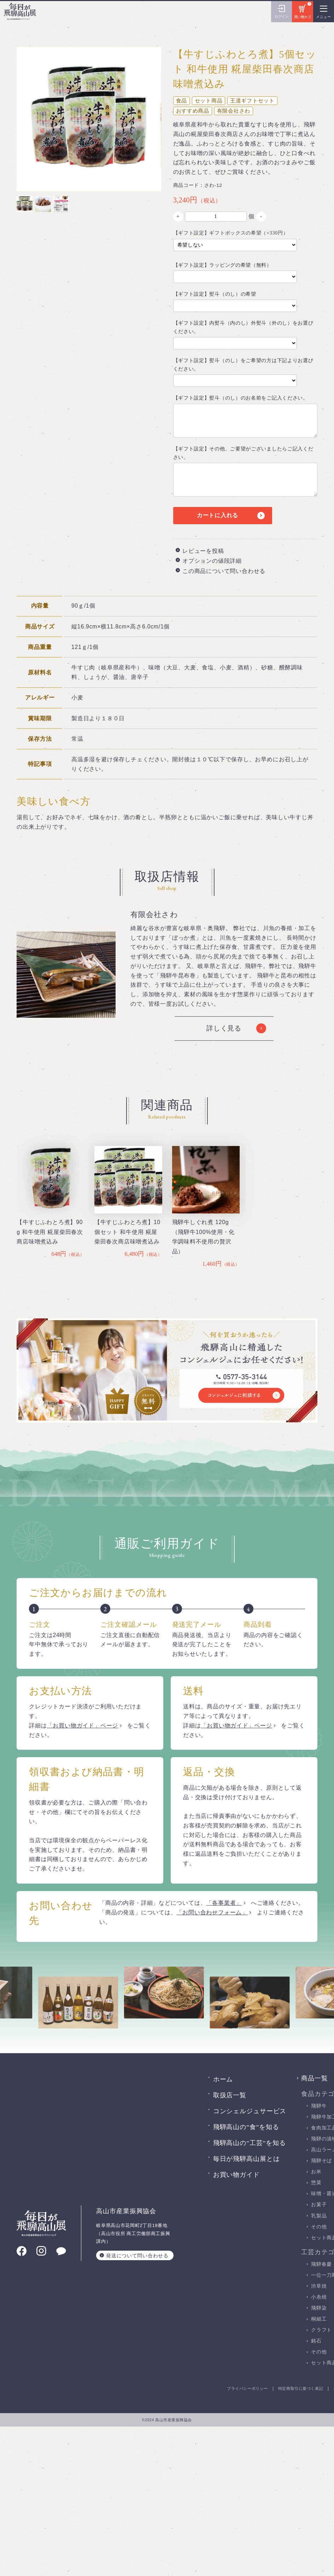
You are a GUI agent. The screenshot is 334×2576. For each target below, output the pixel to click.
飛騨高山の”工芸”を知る (249, 2142)
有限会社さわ (233, 111)
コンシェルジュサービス (250, 2111)
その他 (319, 2226)
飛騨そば (321, 2160)
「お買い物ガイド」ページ (82, 1726)
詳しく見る (224, 1028)
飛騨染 (319, 2308)
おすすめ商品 (192, 111)
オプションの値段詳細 (212, 561)
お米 (316, 2171)
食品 (181, 101)
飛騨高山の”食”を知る (246, 2127)
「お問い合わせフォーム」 (211, 1912)
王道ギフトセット (252, 101)
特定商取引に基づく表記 (300, 2389)
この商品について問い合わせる (223, 571)
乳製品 (319, 2215)
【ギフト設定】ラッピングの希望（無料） (222, 265)
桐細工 (319, 2319)
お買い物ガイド (236, 2174)
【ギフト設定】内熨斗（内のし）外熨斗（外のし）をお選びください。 (243, 327)
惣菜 (316, 2182)
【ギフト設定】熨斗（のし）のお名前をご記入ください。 (240, 398)
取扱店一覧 (229, 2095)
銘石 (316, 2341)
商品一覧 (314, 2078)
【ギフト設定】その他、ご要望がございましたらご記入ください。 (243, 453)
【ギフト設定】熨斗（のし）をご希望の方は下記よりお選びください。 (243, 365)
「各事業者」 (224, 1903)
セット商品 (209, 101)
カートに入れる (218, 515)
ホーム (223, 2079)
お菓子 (319, 2204)
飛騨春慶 (321, 2264)
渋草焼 (319, 2286)
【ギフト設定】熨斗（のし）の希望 (214, 294)
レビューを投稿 (203, 551)
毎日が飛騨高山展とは (246, 2158)
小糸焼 (319, 2297)
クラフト (321, 2330)
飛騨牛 (319, 2106)
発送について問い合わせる (137, 2255)
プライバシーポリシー (247, 2389)
